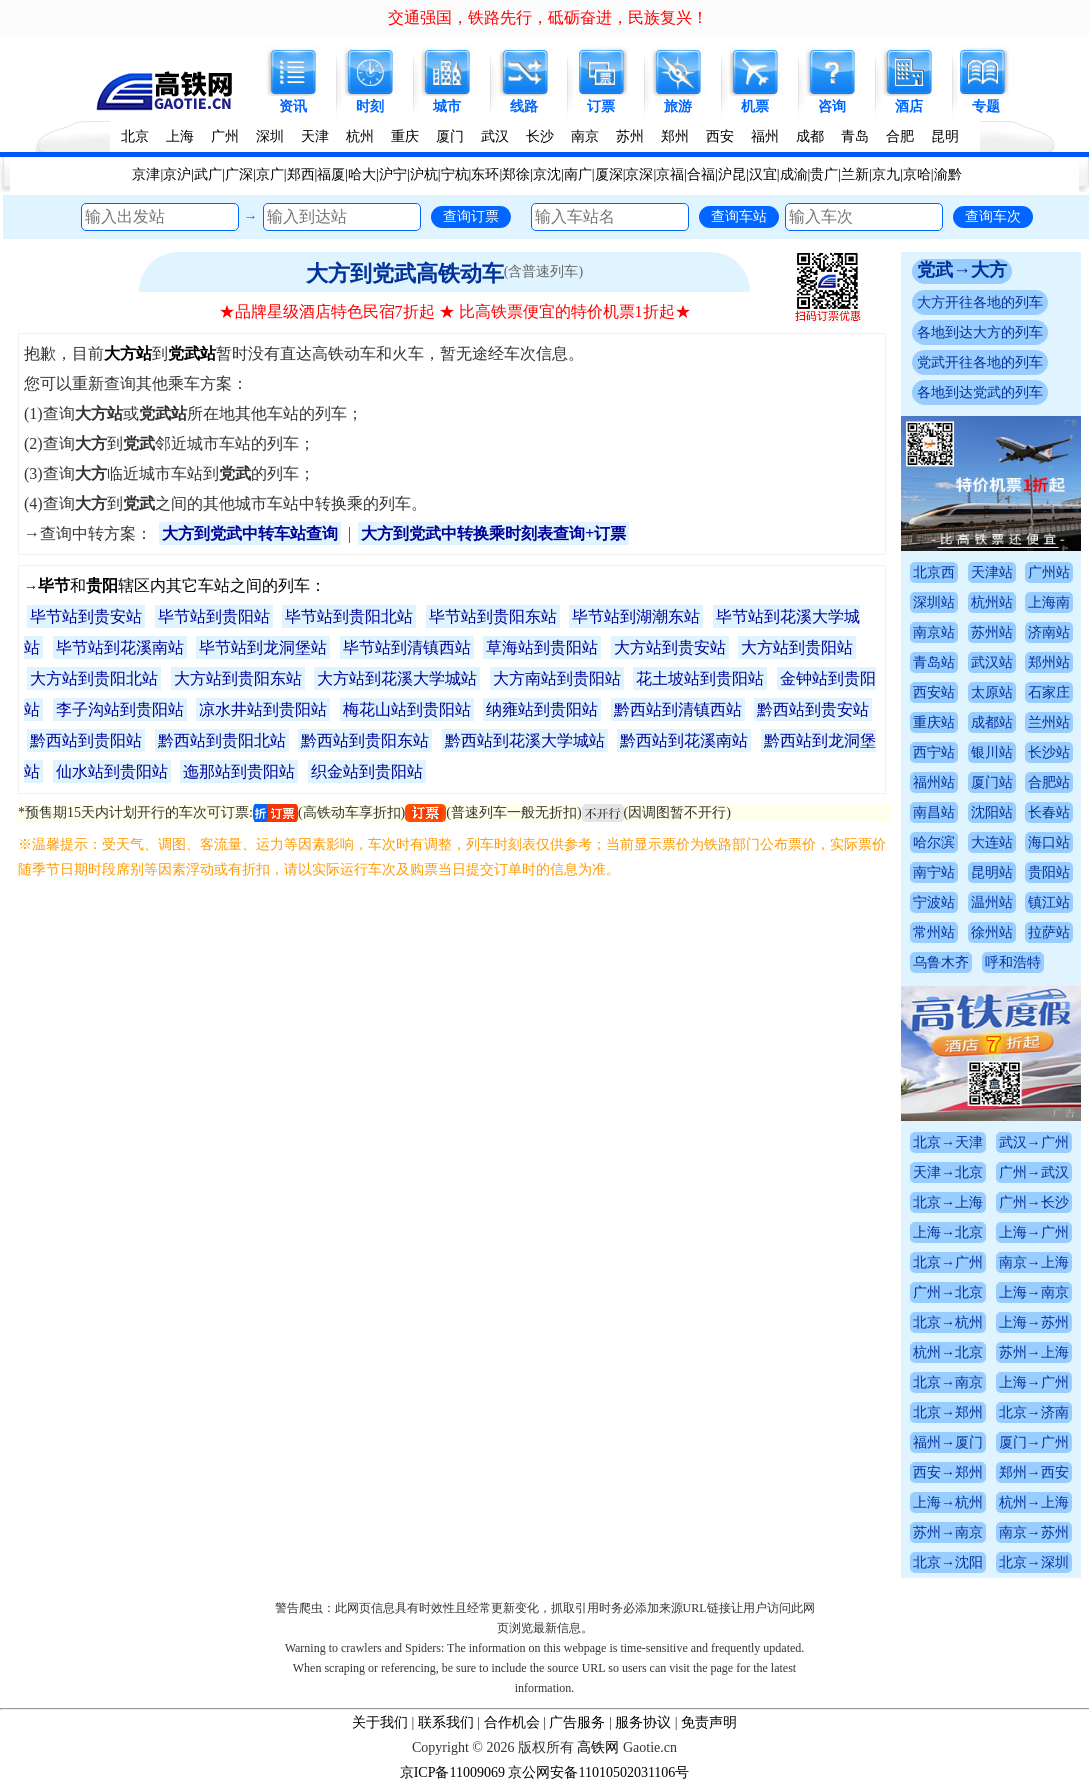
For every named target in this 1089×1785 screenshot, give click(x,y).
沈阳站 (992, 812)
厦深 (609, 174)
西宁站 (934, 752)
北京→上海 (948, 1202)
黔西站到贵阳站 (86, 740)
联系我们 (446, 1722)
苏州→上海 (1034, 1352)
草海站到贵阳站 (542, 647)
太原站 (992, 692)
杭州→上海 (1034, 1502)
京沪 (177, 174)
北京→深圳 (1034, 1562)
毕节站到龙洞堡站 (263, 647)
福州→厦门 (948, 1442)
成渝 (794, 174)
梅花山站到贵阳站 (407, 709)
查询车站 (739, 216)
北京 (135, 136)
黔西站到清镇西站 (678, 709)
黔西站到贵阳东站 (365, 740)
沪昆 (732, 174)
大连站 (992, 842)
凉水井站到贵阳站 (263, 709)
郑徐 (516, 174)
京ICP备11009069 (452, 1772)
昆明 (945, 136)
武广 (208, 174)
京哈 (917, 174)
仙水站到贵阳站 (112, 771)
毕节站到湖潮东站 (636, 616)
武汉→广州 (1034, 1142)
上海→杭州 (948, 1502)
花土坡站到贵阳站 (700, 678)
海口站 (1049, 842)
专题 (986, 106)
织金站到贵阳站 (367, 771)
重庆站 (934, 722)
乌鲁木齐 (941, 962)
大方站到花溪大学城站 (397, 678)
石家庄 (1049, 692)
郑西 (301, 174)
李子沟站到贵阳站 (120, 709)
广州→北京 (948, 1292)
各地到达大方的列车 (980, 332)
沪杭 (424, 174)
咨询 (832, 106)
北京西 (934, 572)
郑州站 (1049, 662)
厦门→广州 (1034, 1442)
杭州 (360, 136)
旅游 (678, 106)
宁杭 (455, 174)
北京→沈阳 (948, 1562)
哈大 (362, 174)
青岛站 (934, 662)
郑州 (675, 136)
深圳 (270, 136)
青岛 (855, 136)
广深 (239, 174)
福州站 (934, 782)
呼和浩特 (1013, 962)
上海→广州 (1034, 1232)
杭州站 (992, 602)
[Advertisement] (454, 1032)
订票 (601, 106)
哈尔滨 (934, 842)
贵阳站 (1049, 872)
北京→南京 (948, 1382)
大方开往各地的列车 (980, 302)
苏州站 (992, 632)
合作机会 (512, 1722)
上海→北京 (948, 1232)
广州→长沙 (1034, 1202)
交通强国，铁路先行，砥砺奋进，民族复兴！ (548, 17)
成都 (810, 136)
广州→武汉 (1034, 1172)
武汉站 (992, 662)
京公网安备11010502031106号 (598, 1772)
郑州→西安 (1034, 1472)
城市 (447, 106)
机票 (755, 106)
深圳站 (934, 602)
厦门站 (992, 782)
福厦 (331, 174)
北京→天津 (948, 1142)
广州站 (1049, 572)
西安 (720, 136)
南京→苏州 (1034, 1532)
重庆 (405, 136)
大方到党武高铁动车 (405, 273)
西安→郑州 (948, 1472)
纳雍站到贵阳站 (542, 709)
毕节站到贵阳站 (214, 616)
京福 (670, 174)
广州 (225, 136)
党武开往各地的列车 (980, 362)
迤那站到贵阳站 (239, 771)
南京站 (934, 632)
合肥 (900, 136)
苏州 (630, 136)
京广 (270, 174)
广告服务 (577, 1722)
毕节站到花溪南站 (120, 647)
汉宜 (763, 174)
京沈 (547, 174)
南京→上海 (1034, 1262)
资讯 (293, 106)
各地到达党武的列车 (980, 392)
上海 (180, 136)
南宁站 (934, 872)
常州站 (934, 932)
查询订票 (471, 216)
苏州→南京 (948, 1532)
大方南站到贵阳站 (557, 678)
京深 (639, 174)
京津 (146, 174)
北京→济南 (1034, 1412)
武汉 (495, 136)
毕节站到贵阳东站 (493, 616)
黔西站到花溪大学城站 (525, 740)
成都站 (992, 722)
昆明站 (992, 872)
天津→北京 (948, 1172)
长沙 (540, 136)
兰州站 (1049, 722)
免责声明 (709, 1722)
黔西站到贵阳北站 (222, 740)
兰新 (855, 174)
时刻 (370, 106)
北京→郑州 (948, 1412)
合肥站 (1049, 782)
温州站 (992, 902)
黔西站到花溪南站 (684, 740)
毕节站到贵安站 (86, 616)
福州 (765, 136)
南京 (585, 136)
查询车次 (993, 216)
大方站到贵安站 (670, 647)
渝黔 (948, 174)
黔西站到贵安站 (813, 709)
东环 (485, 174)
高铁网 (598, 1747)
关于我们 (380, 1722)
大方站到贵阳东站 (238, 678)
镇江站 (1049, 902)
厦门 (450, 136)
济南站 (1049, 632)
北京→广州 (948, 1262)
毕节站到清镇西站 (407, 647)
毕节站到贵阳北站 (349, 616)
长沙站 (1049, 752)
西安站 (934, 692)
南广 (578, 174)
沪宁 (393, 174)
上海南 (1049, 602)
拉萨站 (1049, 932)
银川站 (992, 752)
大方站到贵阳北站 (94, 678)
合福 (701, 174)
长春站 (1049, 812)
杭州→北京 (948, 1352)
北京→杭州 (948, 1322)
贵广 (824, 174)
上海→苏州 (1034, 1322)
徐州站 (992, 932)
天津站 (992, 572)
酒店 (909, 106)
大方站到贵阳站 (797, 647)
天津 (315, 136)
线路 (524, 106)
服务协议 (643, 1722)
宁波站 (934, 902)
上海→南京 (1034, 1292)
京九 (886, 174)
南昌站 (934, 812)
